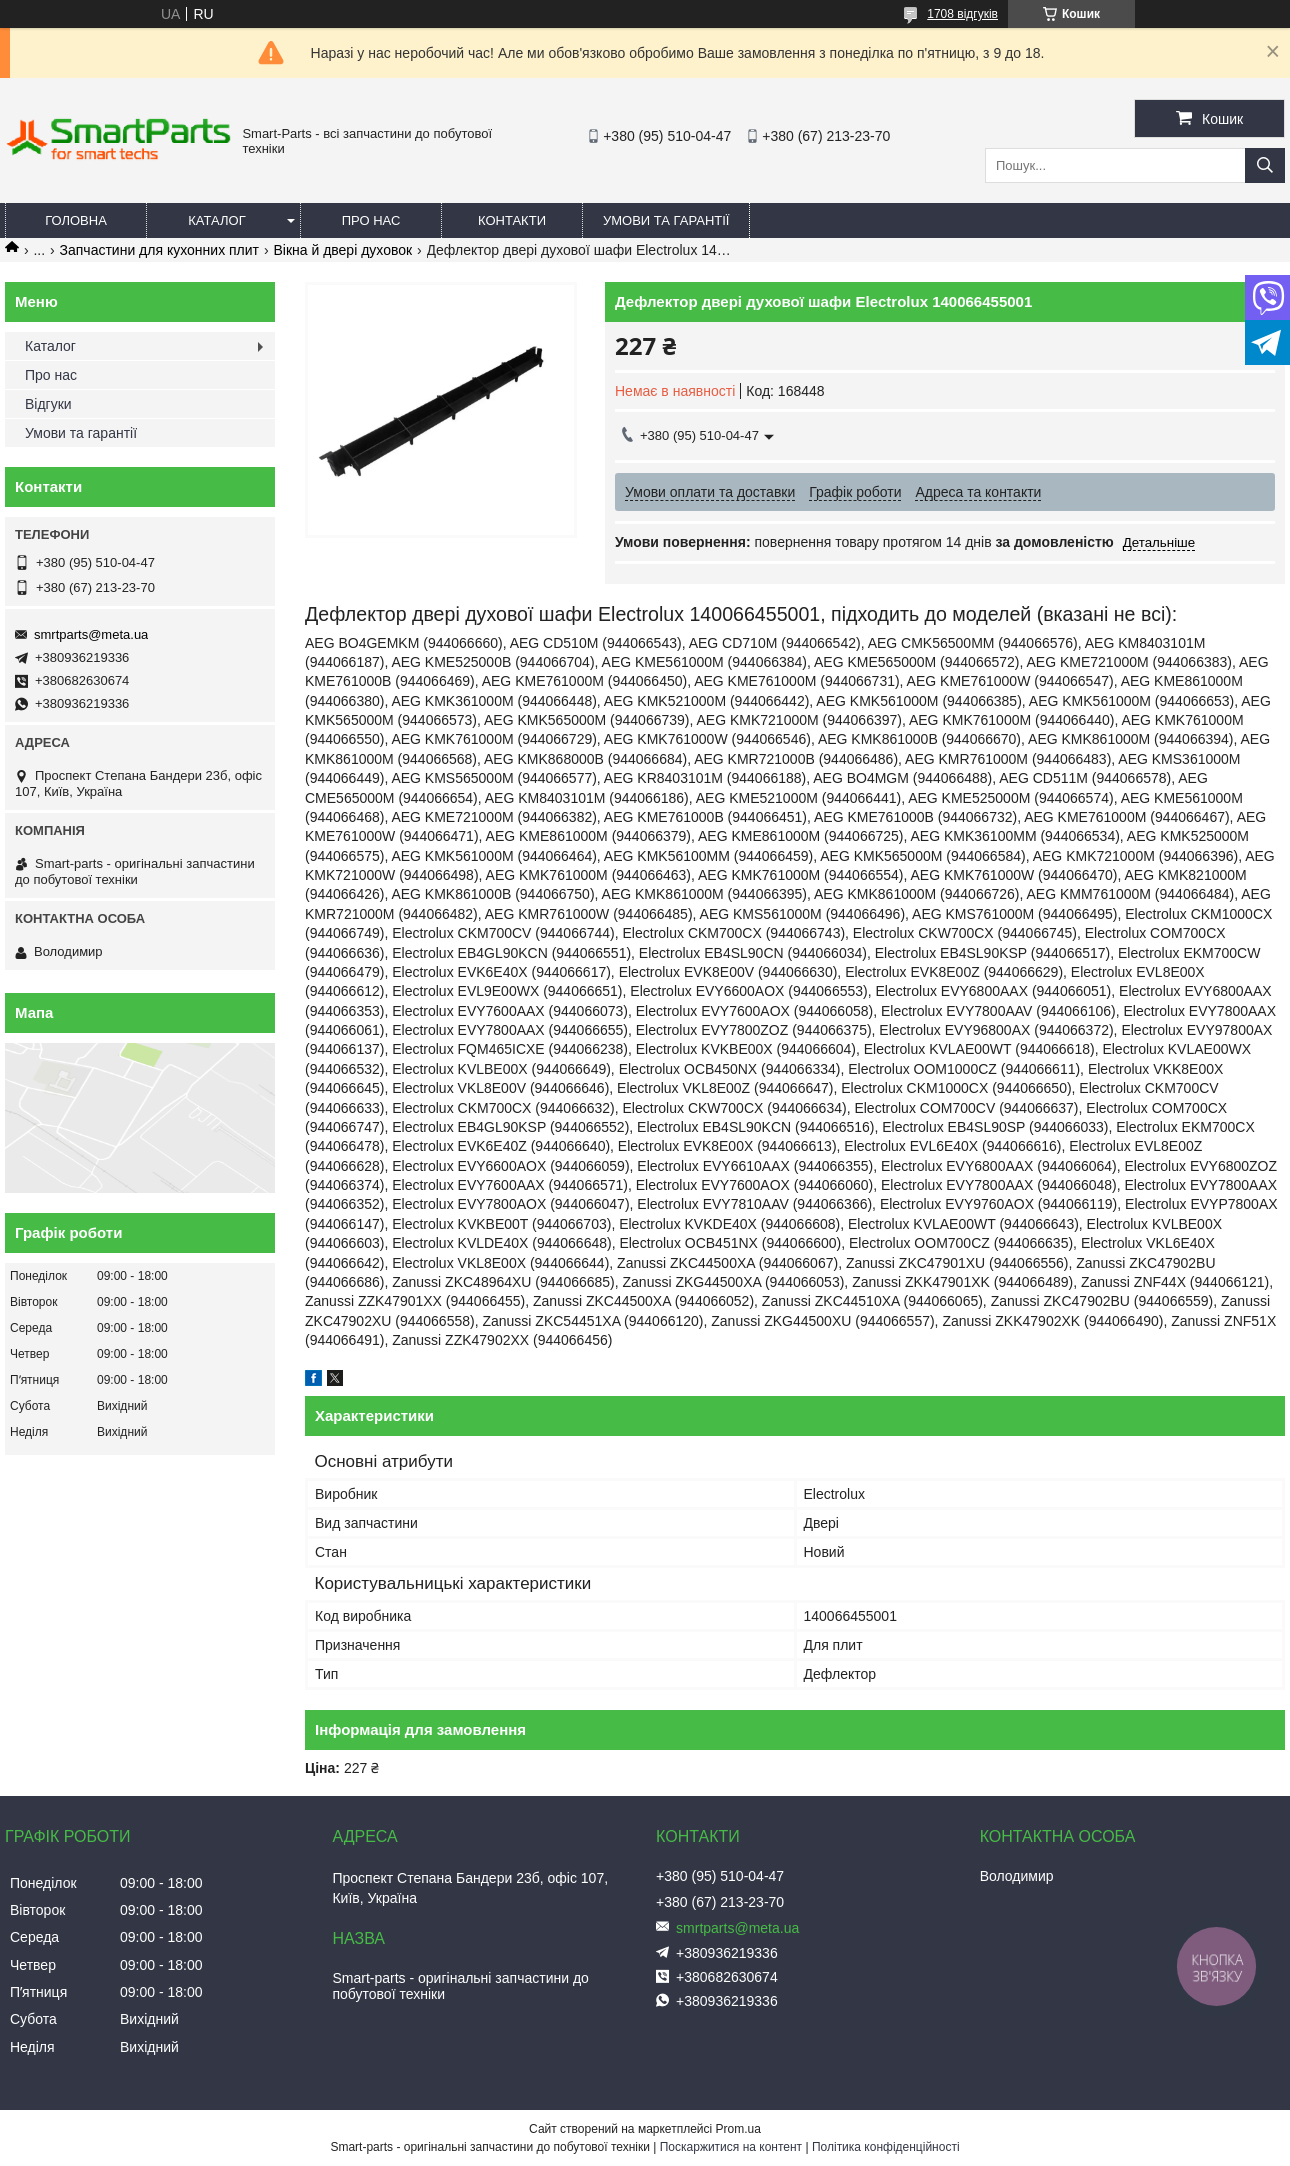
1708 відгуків (962, 14)
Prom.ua (738, 2129)
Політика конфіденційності (886, 2147)
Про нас (371, 220)
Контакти (512, 220)
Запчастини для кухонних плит (159, 250)
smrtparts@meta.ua (91, 634)
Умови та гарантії (666, 220)
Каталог (216, 220)
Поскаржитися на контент (731, 2147)
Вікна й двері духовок (342, 250)
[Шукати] (1265, 165)
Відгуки (48, 404)
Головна (76, 220)
